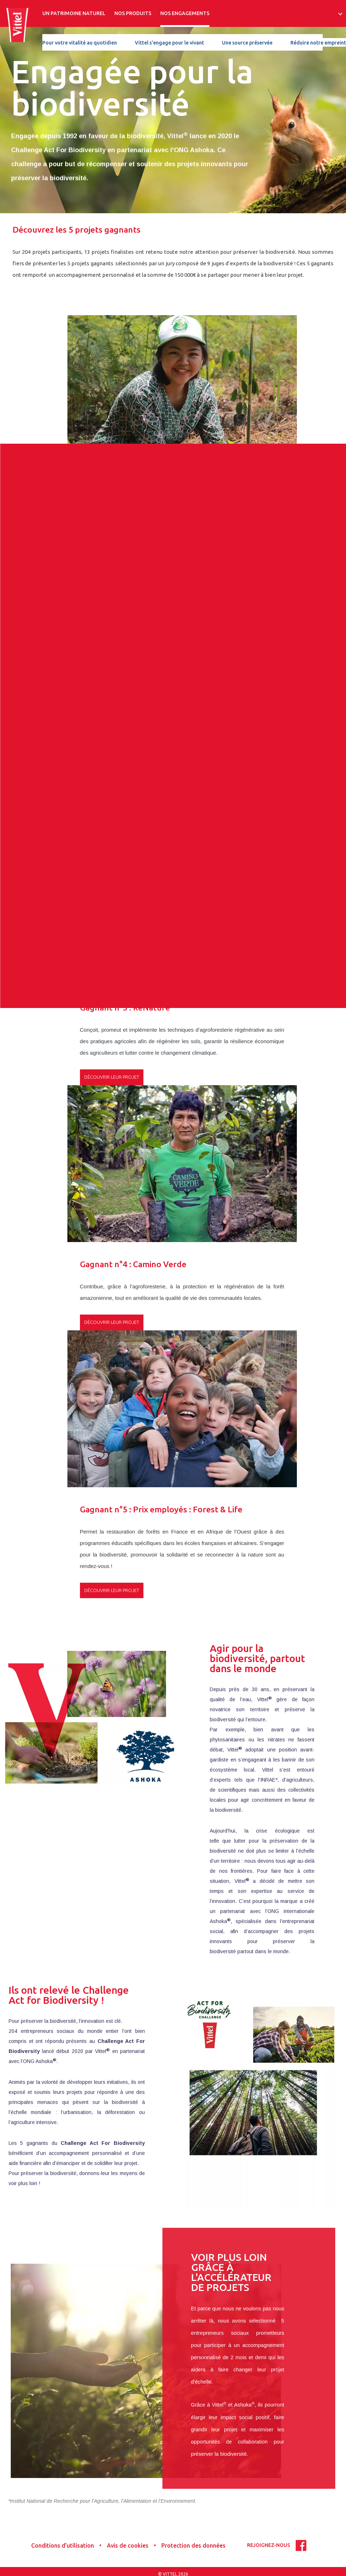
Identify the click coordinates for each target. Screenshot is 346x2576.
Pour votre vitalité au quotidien (79, 43)
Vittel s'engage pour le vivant (169, 43)
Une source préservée (247, 43)
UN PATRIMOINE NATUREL (73, 13)
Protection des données (193, 2545)
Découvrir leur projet (111, 563)
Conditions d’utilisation (62, 2545)
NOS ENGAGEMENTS (184, 13)
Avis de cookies (127, 2545)
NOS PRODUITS (132, 13)
